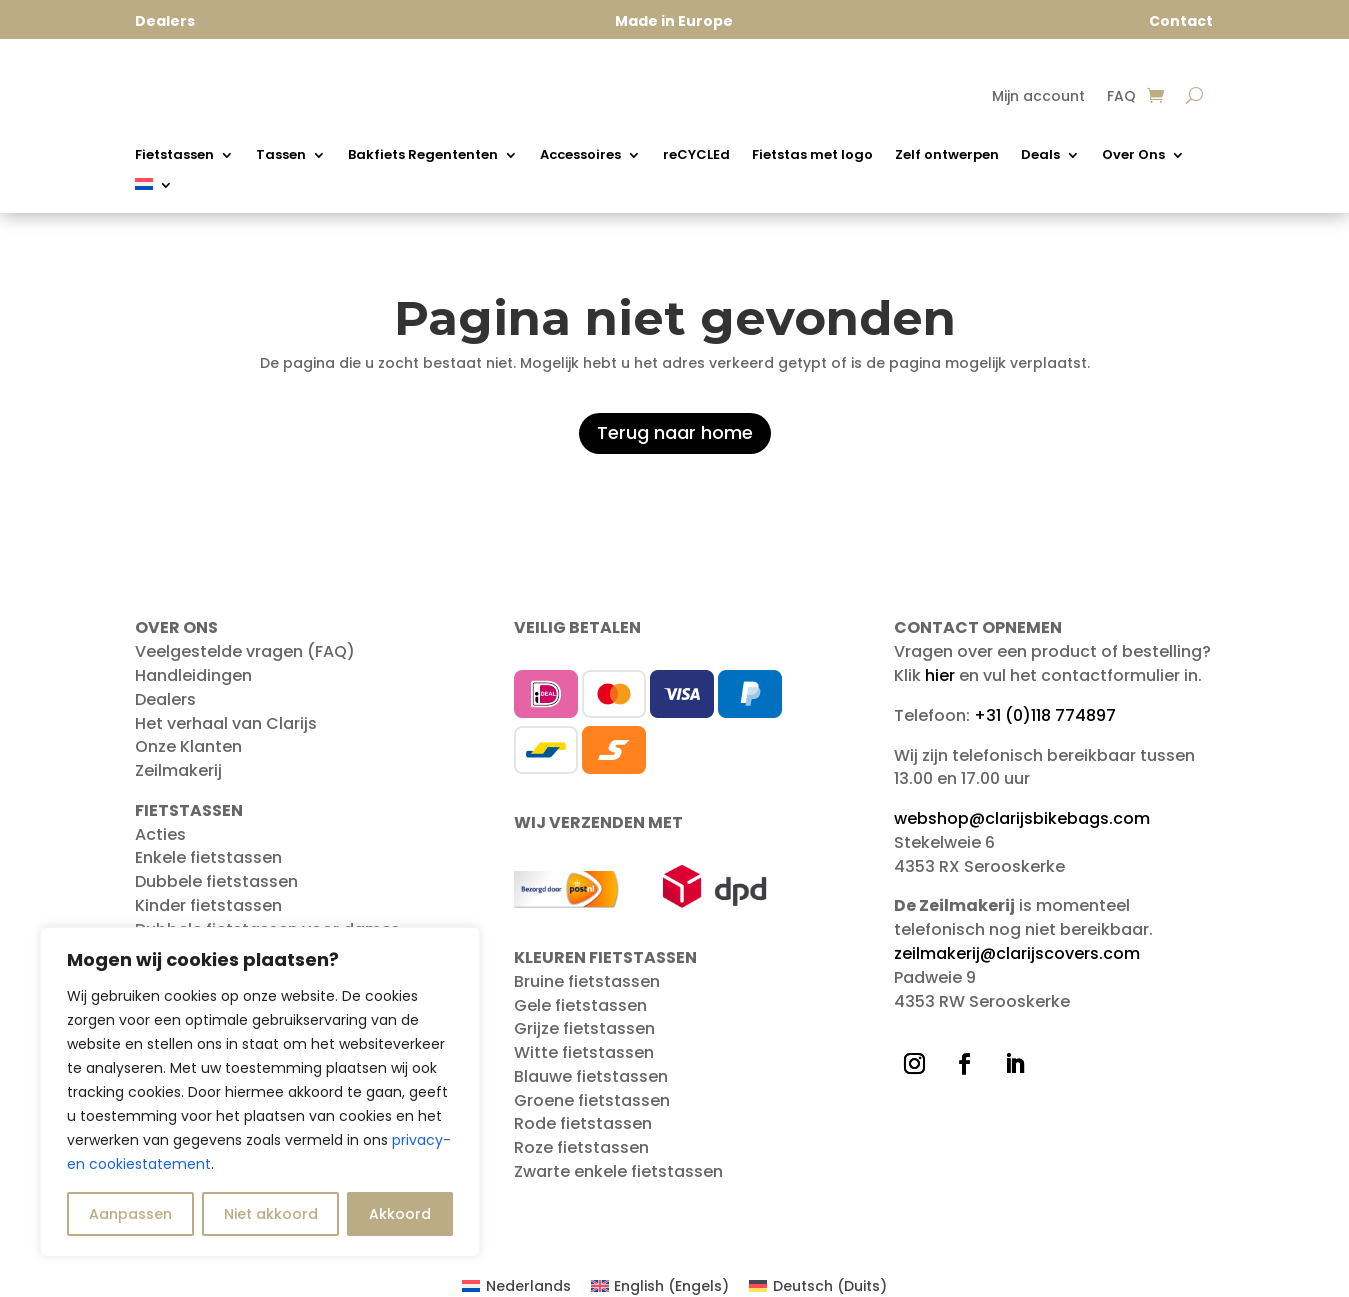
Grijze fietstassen (584, 1028)
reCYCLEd (696, 156)
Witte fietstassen (584, 1052)
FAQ (1121, 97)
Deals (1040, 156)
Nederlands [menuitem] (528, 1286)
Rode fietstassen (583, 1123)
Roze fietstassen (581, 1147)
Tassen (281, 156)
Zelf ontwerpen (947, 156)
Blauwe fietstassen (591, 1076)
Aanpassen (130, 1214)
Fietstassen (174, 156)
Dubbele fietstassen (216, 881)
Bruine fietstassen (587, 981)
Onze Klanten (188, 746)
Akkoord (400, 1214)
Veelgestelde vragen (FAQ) (245, 651)
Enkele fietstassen (208, 857)
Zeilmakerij (178, 770)
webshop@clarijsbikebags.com (1022, 818)
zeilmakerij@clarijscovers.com (1017, 953)
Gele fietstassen (580, 1005)
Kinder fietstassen (208, 905)
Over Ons (1133, 156)
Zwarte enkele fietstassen (618, 1171)
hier (940, 675)
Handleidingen (193, 675)
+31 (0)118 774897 (1045, 715)
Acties (160, 834)
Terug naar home (675, 432)
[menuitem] (154, 188)
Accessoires (580, 156)
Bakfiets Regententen (423, 156)
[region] (260, 1092)
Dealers (165, 699)
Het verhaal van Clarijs (226, 723)
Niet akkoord (271, 1214)
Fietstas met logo (812, 156)
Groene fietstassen (592, 1100)
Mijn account (1038, 97)
